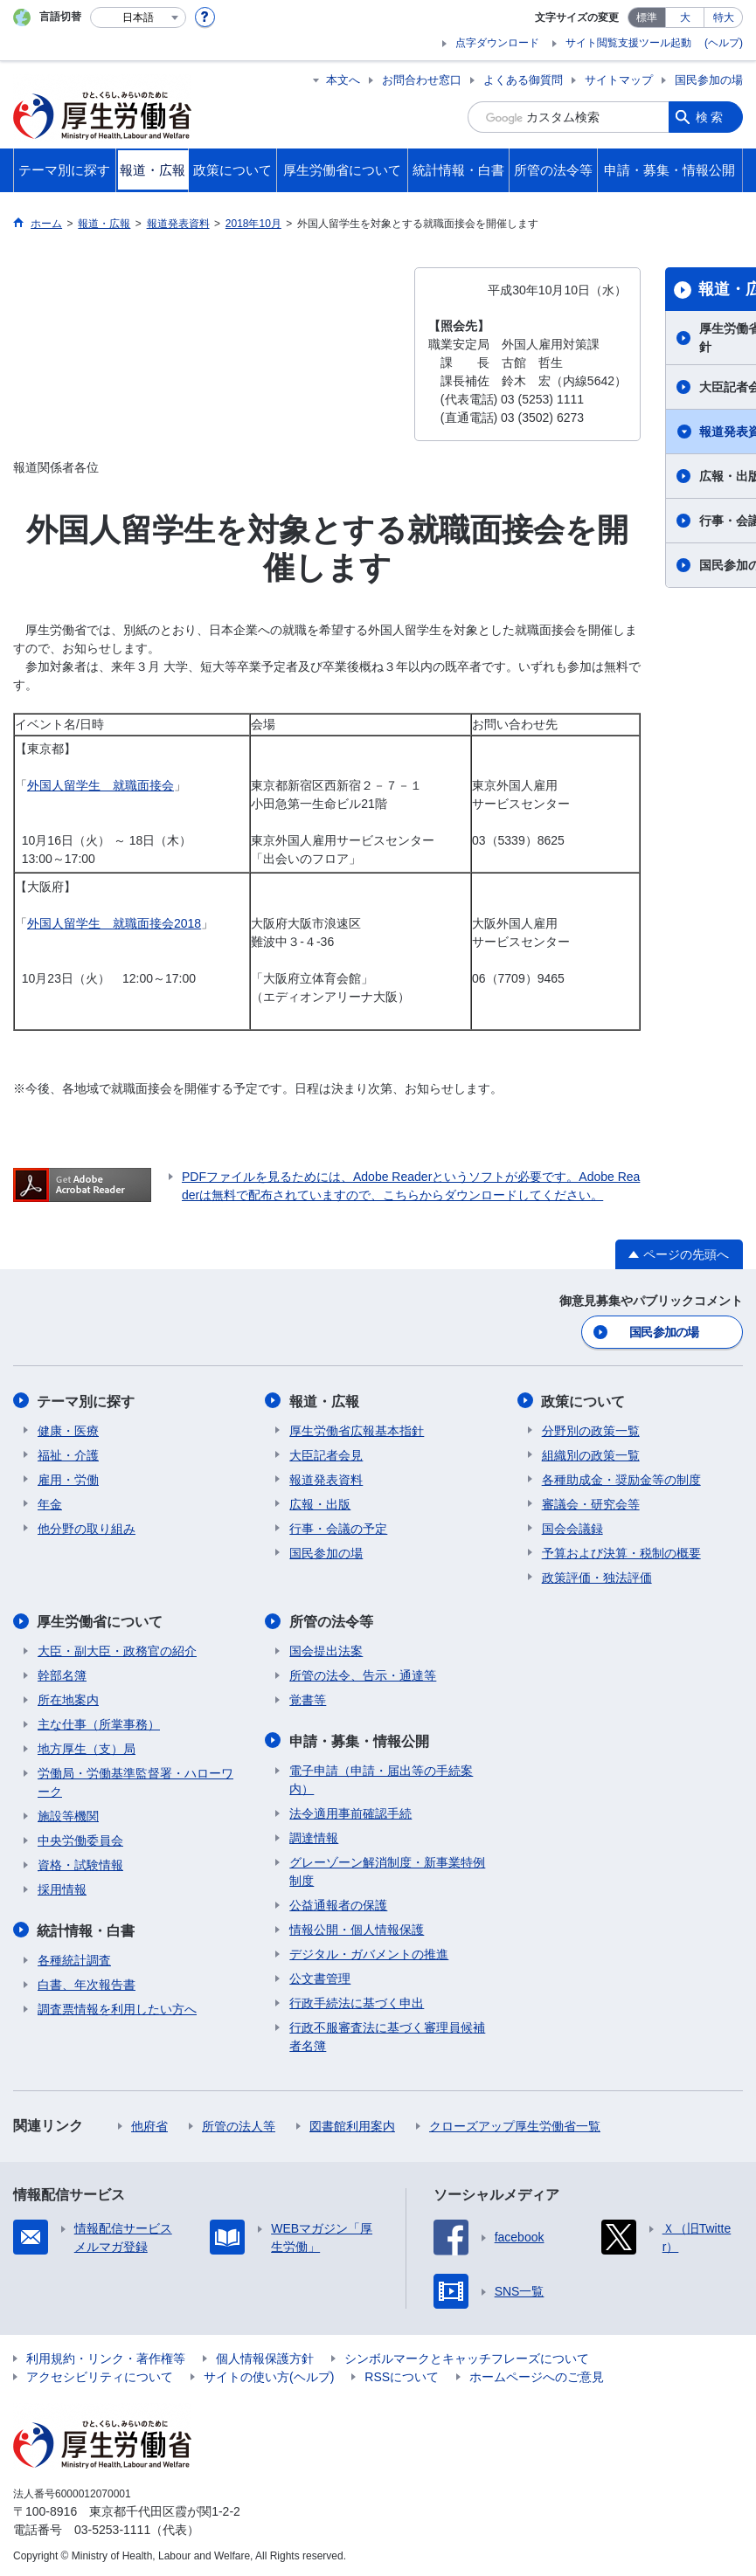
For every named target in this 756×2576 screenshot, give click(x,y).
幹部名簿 (62, 1674)
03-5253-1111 (112, 2527)
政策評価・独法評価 (597, 1576)
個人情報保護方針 (265, 2356)
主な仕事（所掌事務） (99, 1723)
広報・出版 (319, 1502)
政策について (584, 1399)
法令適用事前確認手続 (350, 1811)
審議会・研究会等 (591, 1502)
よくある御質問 (523, 80)
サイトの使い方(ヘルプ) (269, 2374)
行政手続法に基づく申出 (356, 2000)
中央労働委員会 (80, 1839)
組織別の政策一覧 (591, 1454)
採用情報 (62, 1888)
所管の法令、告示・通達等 (362, 1674)
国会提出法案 (326, 1649)
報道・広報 (324, 1399)
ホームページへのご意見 (536, 2374)
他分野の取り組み (86, 1527)
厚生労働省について (100, 1620)
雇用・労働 (68, 1478)
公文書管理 (319, 1976)
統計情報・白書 (86, 1928)
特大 (723, 17)
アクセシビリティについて (99, 2374)
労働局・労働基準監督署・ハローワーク (135, 1781)
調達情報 (313, 1835)
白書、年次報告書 (86, 1982)
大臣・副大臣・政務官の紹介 (117, 1649)
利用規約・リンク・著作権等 (105, 2356)
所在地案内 (68, 1698)
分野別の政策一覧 (591, 1429)
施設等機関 (68, 1814)
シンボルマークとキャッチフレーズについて (466, 2356)
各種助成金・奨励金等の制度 (621, 1478)
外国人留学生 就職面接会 (100, 785)
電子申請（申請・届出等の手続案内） (381, 1777)
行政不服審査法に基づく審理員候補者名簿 (387, 2034)
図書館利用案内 (352, 2124)
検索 (710, 117)
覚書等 (307, 1698)
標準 (646, 17)
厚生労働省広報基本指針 (356, 1429)
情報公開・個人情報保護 (356, 1927)
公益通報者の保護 (338, 1903)
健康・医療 (68, 1429)
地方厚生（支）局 (86, 1747)
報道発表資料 (326, 1478)
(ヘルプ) (723, 43)
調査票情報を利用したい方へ (117, 2006)
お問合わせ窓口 (421, 80)
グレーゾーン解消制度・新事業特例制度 (387, 1869)
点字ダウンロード (497, 43)
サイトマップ (619, 80)
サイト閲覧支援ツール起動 (628, 43)
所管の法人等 (238, 2124)
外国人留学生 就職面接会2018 (114, 923)
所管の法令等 (331, 1620)
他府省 (149, 2124)
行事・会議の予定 (338, 1527)
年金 (50, 1502)
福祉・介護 (68, 1454)
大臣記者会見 (326, 1454)
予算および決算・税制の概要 (621, 1551)
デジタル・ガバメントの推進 (368, 1951)
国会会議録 (572, 1527)
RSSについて (401, 2374)
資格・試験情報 (80, 1863)
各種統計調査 (74, 1958)
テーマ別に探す (86, 1399)
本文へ (343, 80)
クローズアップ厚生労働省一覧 (514, 2124)
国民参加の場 (709, 80)
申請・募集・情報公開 (359, 1738)
